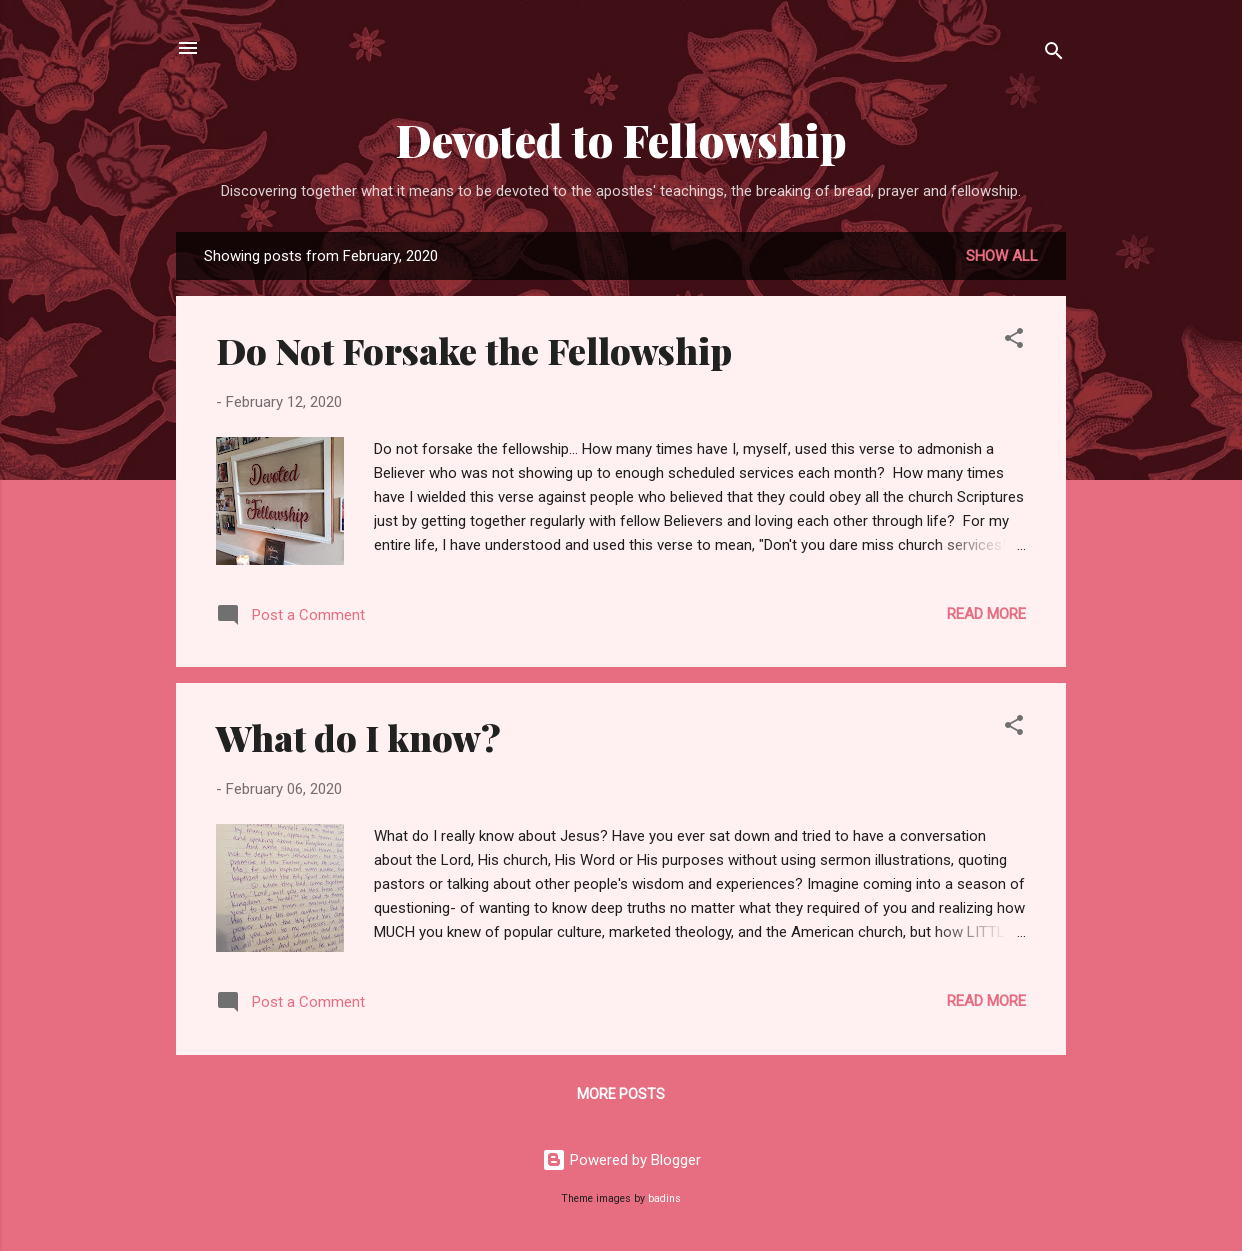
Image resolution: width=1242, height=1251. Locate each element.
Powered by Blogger (621, 1160)
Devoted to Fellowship (621, 139)
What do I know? (358, 737)
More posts (621, 1094)
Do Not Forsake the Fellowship (474, 350)
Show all (1002, 256)
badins (664, 1198)
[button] (1014, 341)
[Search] (1054, 54)
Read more (986, 614)
